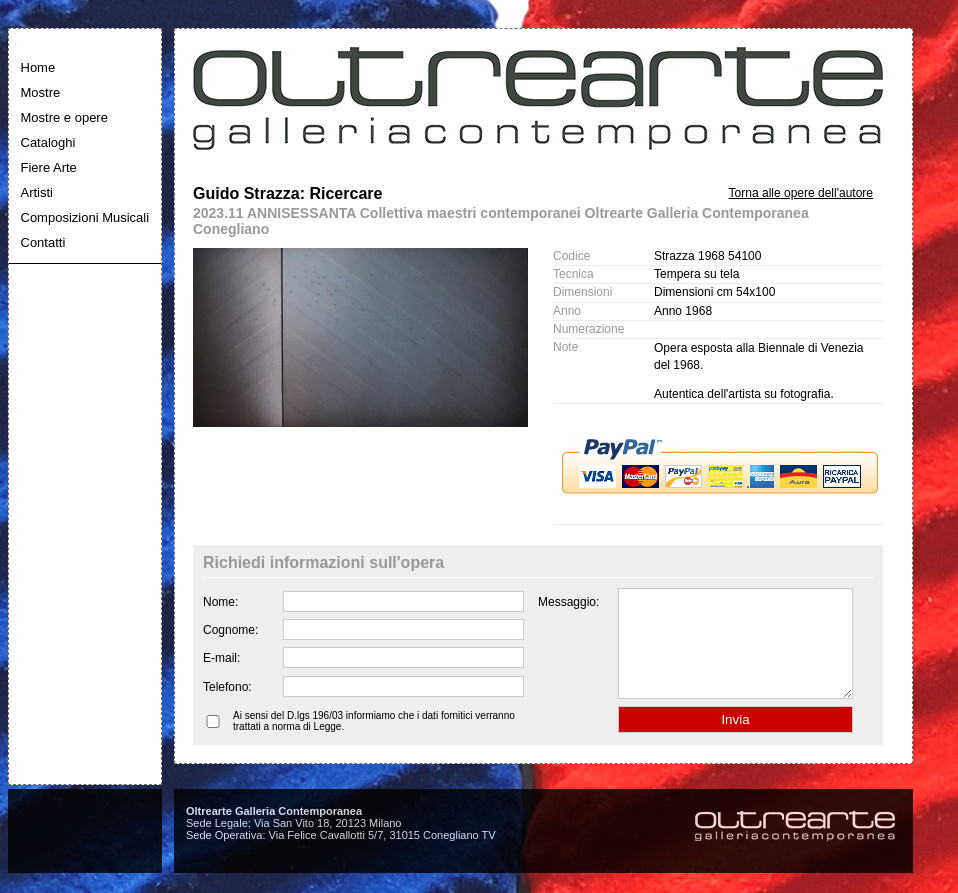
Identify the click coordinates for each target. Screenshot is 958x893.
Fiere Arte (49, 167)
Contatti (43, 242)
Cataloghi (48, 142)
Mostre (41, 92)
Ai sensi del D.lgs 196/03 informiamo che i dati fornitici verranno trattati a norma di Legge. (374, 742)
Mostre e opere (64, 117)
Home (38, 67)
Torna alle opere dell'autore (801, 193)
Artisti (37, 192)
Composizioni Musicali (85, 217)
